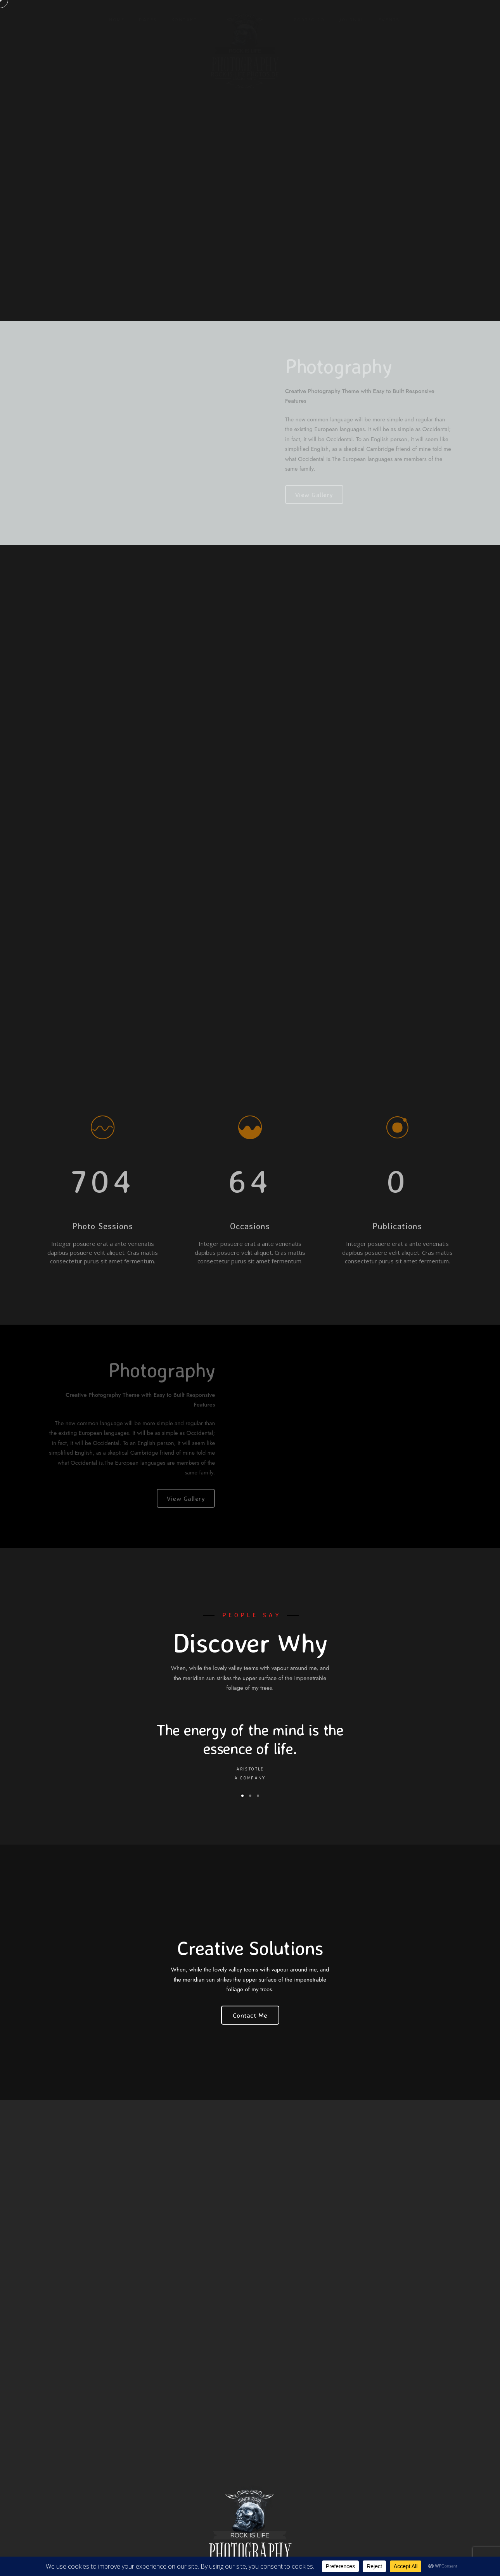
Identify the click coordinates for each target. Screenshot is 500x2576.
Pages (148, 19)
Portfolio (309, 19)
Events (389, 19)
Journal (351, 19)
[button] (242, 1796)
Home (117, 19)
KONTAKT (184, 19)
